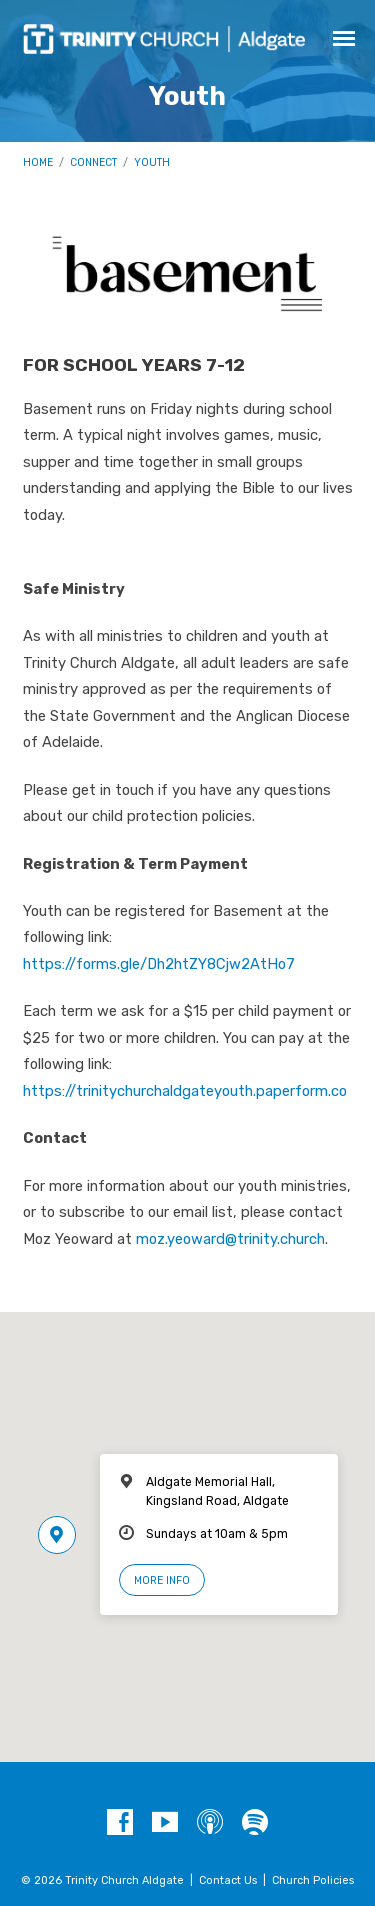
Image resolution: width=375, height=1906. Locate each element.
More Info (162, 1580)
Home (38, 162)
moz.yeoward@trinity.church (230, 1239)
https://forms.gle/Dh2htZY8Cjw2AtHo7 (159, 964)
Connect (93, 162)
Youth (152, 162)
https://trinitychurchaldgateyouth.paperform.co (185, 1091)
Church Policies (313, 1880)
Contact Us (228, 1880)
